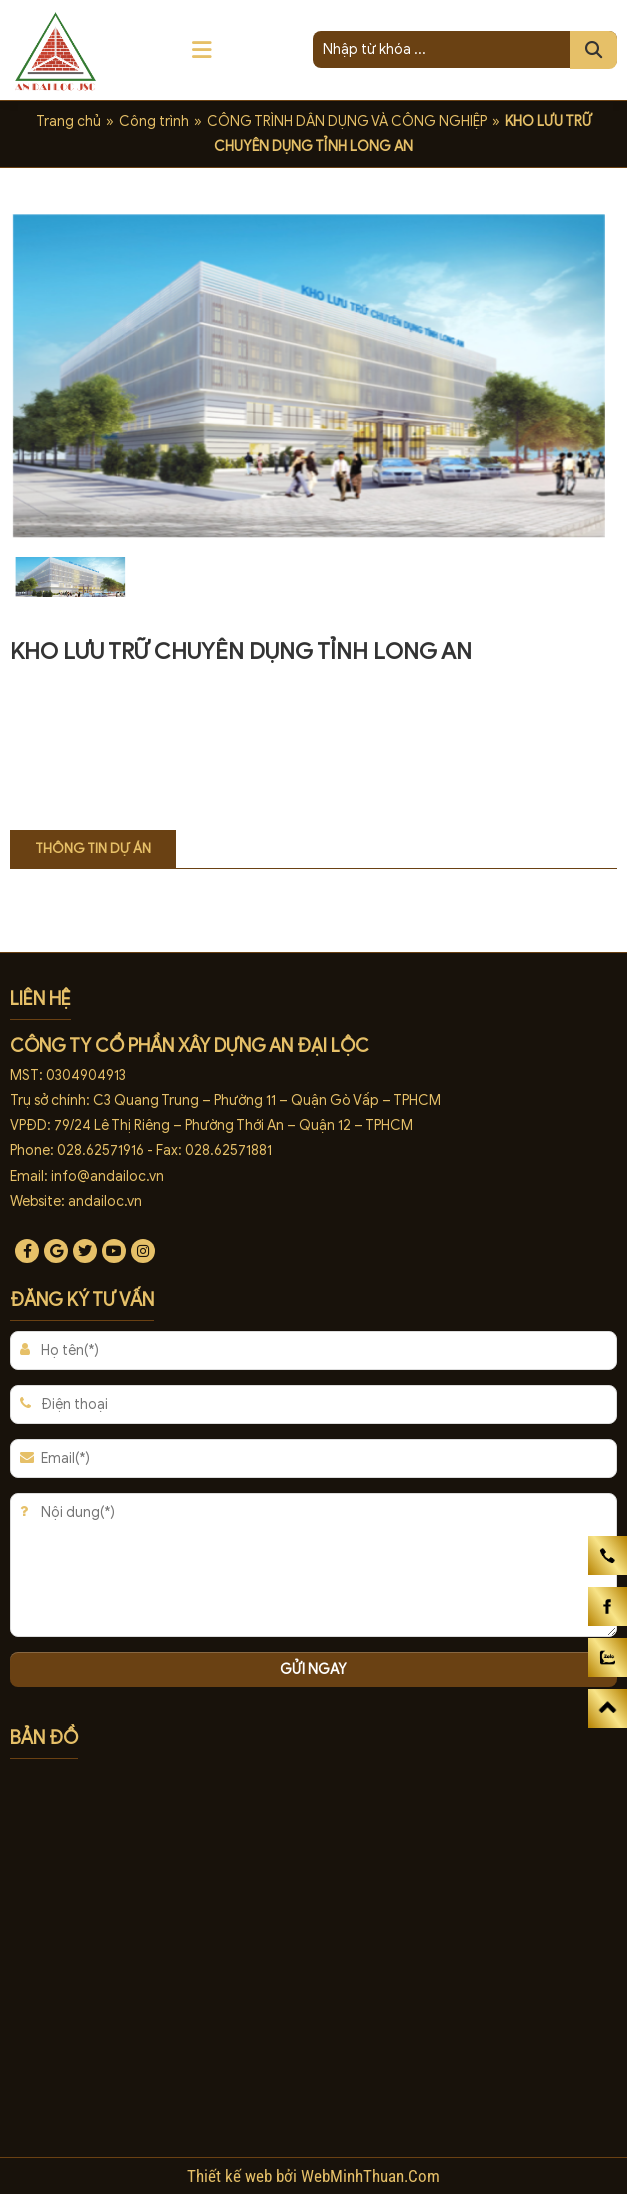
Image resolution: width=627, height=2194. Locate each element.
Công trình (154, 121)
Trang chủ (68, 121)
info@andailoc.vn (107, 1176)
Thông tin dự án (93, 848)
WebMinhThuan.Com (370, 2176)
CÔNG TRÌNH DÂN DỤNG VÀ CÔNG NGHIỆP (347, 121)
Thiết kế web (231, 2176)
